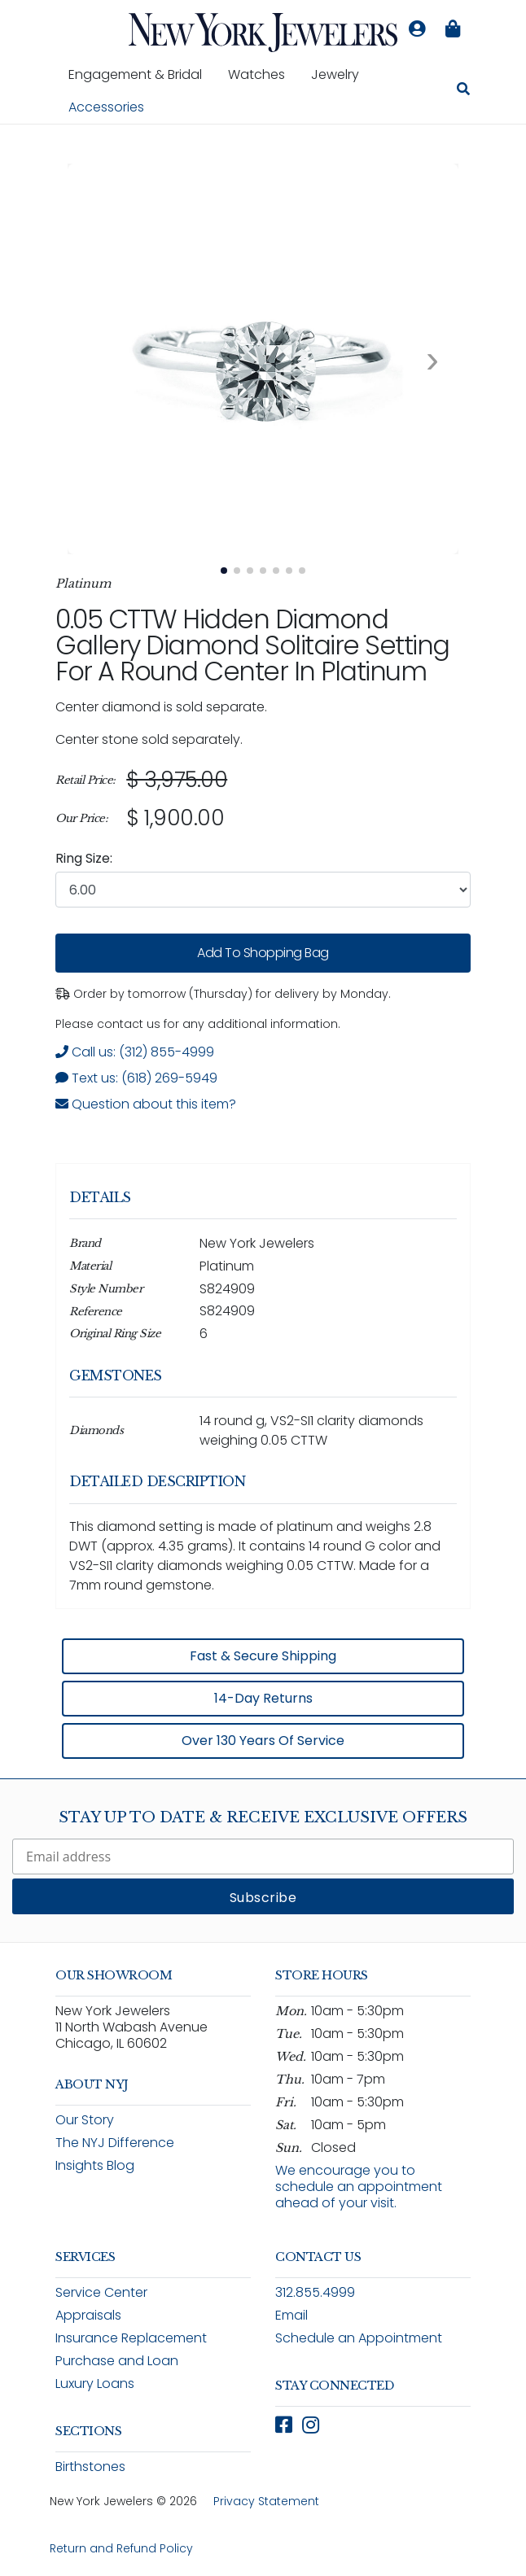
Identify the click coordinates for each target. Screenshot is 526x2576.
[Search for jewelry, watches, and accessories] (463, 91)
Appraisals (88, 2315)
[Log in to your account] (417, 29)
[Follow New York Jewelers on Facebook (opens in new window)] (283, 2425)
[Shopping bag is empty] (453, 29)
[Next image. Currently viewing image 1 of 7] (432, 359)
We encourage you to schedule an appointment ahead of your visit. (358, 2186)
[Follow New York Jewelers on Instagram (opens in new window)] (310, 2425)
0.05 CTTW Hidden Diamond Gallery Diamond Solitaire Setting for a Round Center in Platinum (252, 645)
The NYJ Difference (114, 2142)
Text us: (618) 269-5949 (136, 1078)
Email (291, 2315)
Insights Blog (94, 2165)
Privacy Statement (266, 2501)
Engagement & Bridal (141, 74)
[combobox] (263, 890)
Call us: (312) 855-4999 (134, 1052)
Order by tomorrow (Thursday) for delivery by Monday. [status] (223, 994)
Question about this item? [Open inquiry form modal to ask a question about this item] (145, 1104)
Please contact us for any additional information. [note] (197, 1024)
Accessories (106, 107)
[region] (263, 799)
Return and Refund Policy (121, 2548)
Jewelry (341, 74)
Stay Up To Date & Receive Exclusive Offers (263, 1817)
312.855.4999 (315, 2292)
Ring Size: (83, 858)
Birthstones (90, 2466)
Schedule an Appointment (358, 2338)
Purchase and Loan (116, 2360)
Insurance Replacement (131, 2338)
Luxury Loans (94, 2383)
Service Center (101, 2292)
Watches (263, 74)
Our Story (84, 2119)
